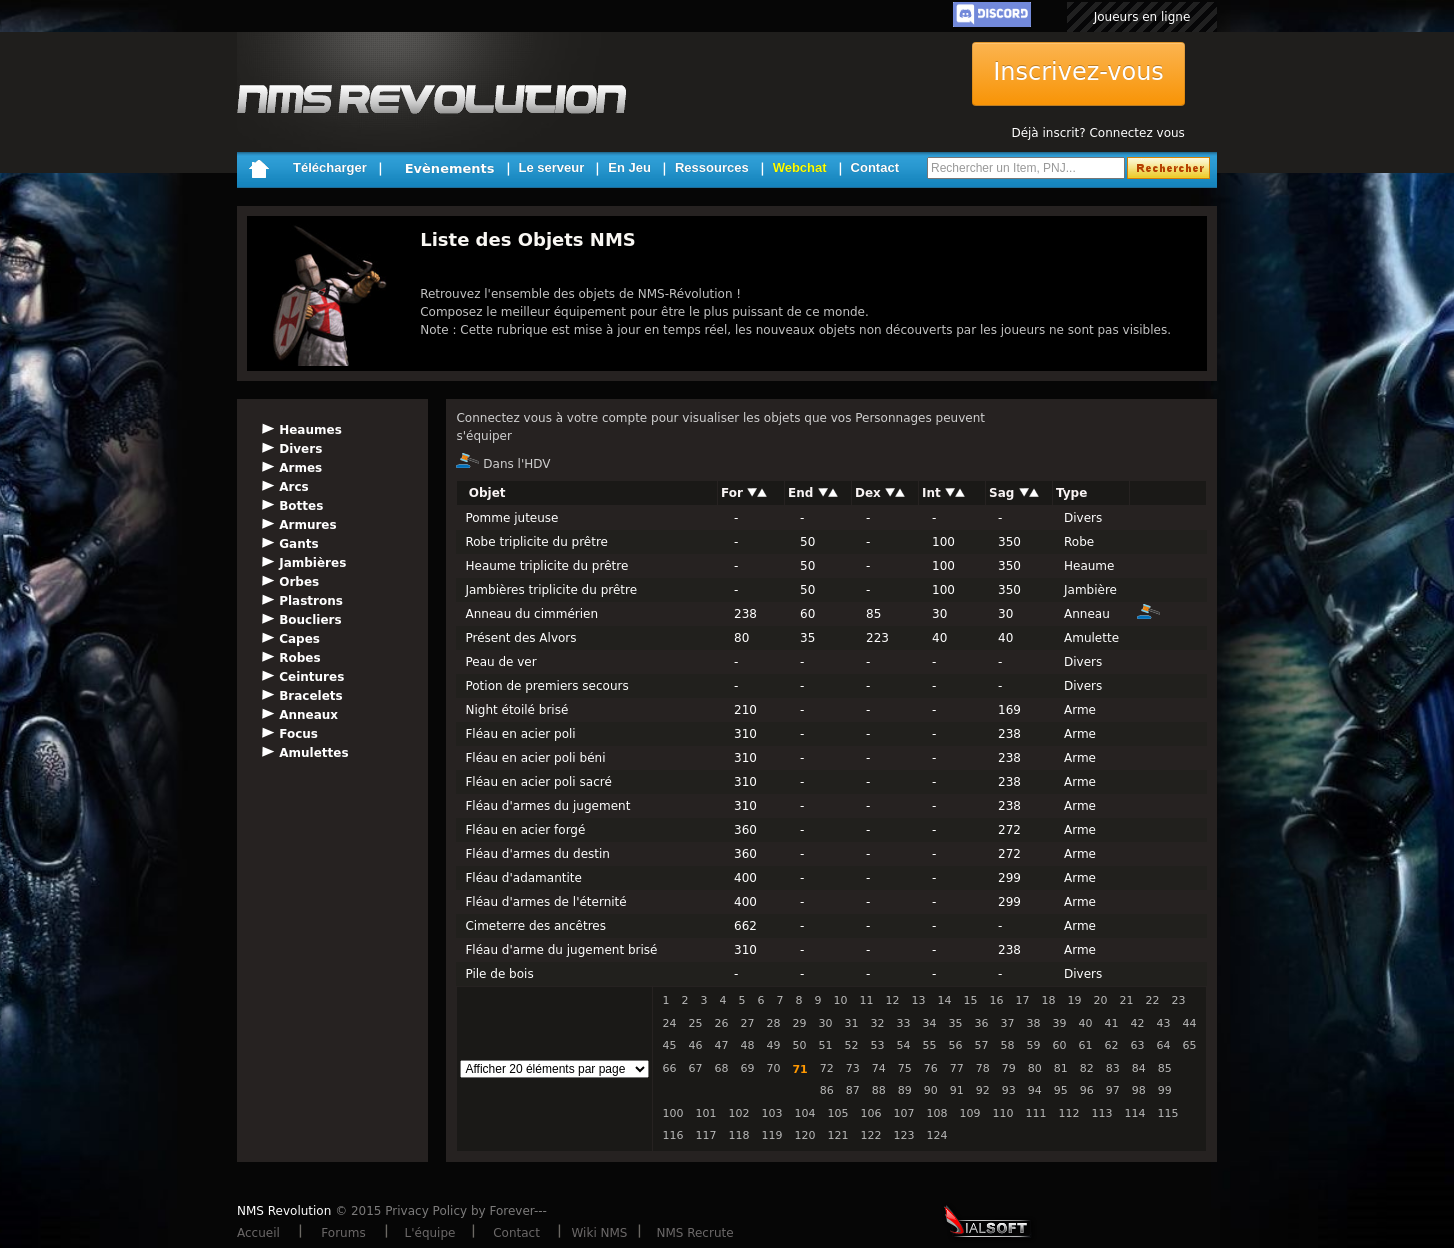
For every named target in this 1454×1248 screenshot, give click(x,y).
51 (825, 1045)
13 (918, 1000)
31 (851, 1023)
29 (799, 1023)
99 (1165, 1090)
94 (1035, 1090)
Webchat (800, 167)
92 (983, 1090)
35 (955, 1023)
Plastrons (311, 601)
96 (1087, 1090)
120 (804, 1135)
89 (905, 1090)
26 (721, 1023)
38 (1033, 1023)
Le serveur (552, 167)
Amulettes (313, 753)
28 (773, 1023)
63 (1137, 1045)
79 (1009, 1068)
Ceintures (311, 677)
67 (695, 1068)
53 (877, 1045)
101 (705, 1113)
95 (1061, 1090)
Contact (875, 167)
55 (929, 1045)
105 (837, 1113)
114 (1134, 1113)
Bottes (301, 506)
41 (1111, 1023)
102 (738, 1113)
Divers (300, 449)
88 (879, 1090)
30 (825, 1023)
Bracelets (311, 696)
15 (970, 1000)
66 (669, 1068)
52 (851, 1045)
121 (837, 1135)
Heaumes (310, 430)
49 (773, 1045)
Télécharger (330, 167)
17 (1022, 1000)
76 (931, 1068)
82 (1087, 1068)
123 (903, 1135)
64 (1163, 1045)
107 (903, 1113)
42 (1137, 1023)
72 (827, 1068)
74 (879, 1068)
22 (1152, 1000)
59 (1033, 1045)
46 (695, 1045)
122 (870, 1135)
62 (1111, 1045)
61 (1085, 1045)
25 (695, 1023)
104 (804, 1113)
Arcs (293, 487)
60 (1059, 1045)
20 (1100, 1000)
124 (936, 1135)
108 (936, 1113)
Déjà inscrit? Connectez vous (1097, 133)
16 (996, 1000)
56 (955, 1045)
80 (1035, 1068)
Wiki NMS (600, 1233)
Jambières (312, 563)
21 (1126, 1000)
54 (903, 1045)
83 (1113, 1068)
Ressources (712, 167)
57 (981, 1045)
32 (877, 1023)
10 (840, 1000)
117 (705, 1135)
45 (669, 1045)
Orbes (299, 582)
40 (1085, 1023)
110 (1002, 1113)
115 (1167, 1113)
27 (747, 1023)
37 (1007, 1023)
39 (1059, 1023)
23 (1178, 1000)
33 (903, 1023)
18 (1048, 1000)
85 (1165, 1068)
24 (669, 1023)
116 (672, 1135)
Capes (299, 639)
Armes (300, 468)
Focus (298, 734)
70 (773, 1068)
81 (1061, 1068)
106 (870, 1113)
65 (1189, 1045)
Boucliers (310, 620)
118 (738, 1135)
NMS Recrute (694, 1233)
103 (771, 1113)
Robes (299, 658)
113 (1101, 1113)
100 (672, 1113)
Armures (307, 525)
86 (827, 1090)
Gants (298, 544)
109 (969, 1113)
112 (1068, 1113)
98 (1139, 1090)
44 (1189, 1023)
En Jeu (629, 167)
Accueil (258, 1233)
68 (721, 1068)
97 (1113, 1090)
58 (1007, 1045)
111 (1035, 1113)
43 (1163, 1023)
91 (957, 1090)
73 (853, 1068)
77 (957, 1068)
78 (983, 1068)
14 (944, 1000)
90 (931, 1090)
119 (771, 1135)
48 (747, 1045)
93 (1009, 1090)
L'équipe (430, 1233)
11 (866, 1000)
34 (929, 1023)
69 (747, 1068)
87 (853, 1090)
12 (892, 1000)
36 (981, 1023)
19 (1074, 1000)
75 (905, 1068)
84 (1139, 1068)
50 (799, 1045)
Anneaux (308, 715)
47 (721, 1045)
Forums (343, 1233)
